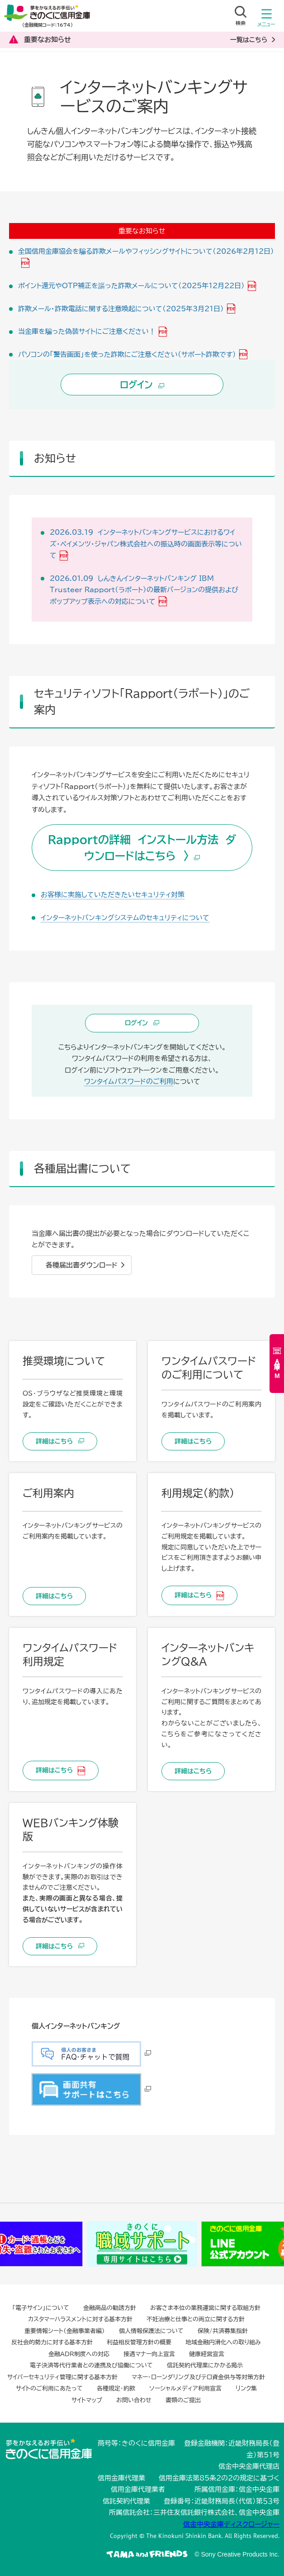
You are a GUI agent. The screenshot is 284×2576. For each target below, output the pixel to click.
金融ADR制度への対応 (78, 2354)
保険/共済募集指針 (223, 2331)
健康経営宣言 (206, 2354)
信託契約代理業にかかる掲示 (205, 2365)
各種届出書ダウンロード (82, 1265)
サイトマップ (86, 2400)
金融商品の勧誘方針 (109, 2308)
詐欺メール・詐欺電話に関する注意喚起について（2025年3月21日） (121, 308)
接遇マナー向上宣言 (149, 2354)
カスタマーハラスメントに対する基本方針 (80, 2319)
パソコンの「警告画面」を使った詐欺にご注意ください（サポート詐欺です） (127, 354)
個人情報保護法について (151, 2331)
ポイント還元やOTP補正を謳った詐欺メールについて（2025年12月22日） (131, 285)
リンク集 (246, 2388)
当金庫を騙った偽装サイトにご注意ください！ (87, 331)
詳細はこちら (60, 1441)
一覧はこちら (248, 40)
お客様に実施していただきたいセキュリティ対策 (113, 894)
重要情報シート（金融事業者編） (64, 2331)
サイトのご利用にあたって (49, 2388)
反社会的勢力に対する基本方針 (52, 2342)
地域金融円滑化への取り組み (223, 2342)
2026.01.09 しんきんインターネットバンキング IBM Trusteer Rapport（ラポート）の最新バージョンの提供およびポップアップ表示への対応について (144, 590)
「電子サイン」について (40, 2308)
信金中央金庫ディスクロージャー (231, 2524)
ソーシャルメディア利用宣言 (185, 2388)
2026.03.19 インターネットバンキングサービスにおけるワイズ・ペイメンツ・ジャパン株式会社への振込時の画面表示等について (146, 544)
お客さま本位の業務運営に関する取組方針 (205, 2308)
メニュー (266, 20)
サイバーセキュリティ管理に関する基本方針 (62, 2377)
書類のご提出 (183, 2400)
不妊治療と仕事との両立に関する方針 (196, 2319)
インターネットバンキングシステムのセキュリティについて (125, 917)
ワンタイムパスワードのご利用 (128, 1081)
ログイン (142, 384)
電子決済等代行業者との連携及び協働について (91, 2365)
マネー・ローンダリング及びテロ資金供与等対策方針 (198, 2377)
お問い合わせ (133, 2400)
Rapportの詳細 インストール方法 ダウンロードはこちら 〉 (142, 847)
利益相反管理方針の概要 (139, 2342)
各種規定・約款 (116, 2388)
